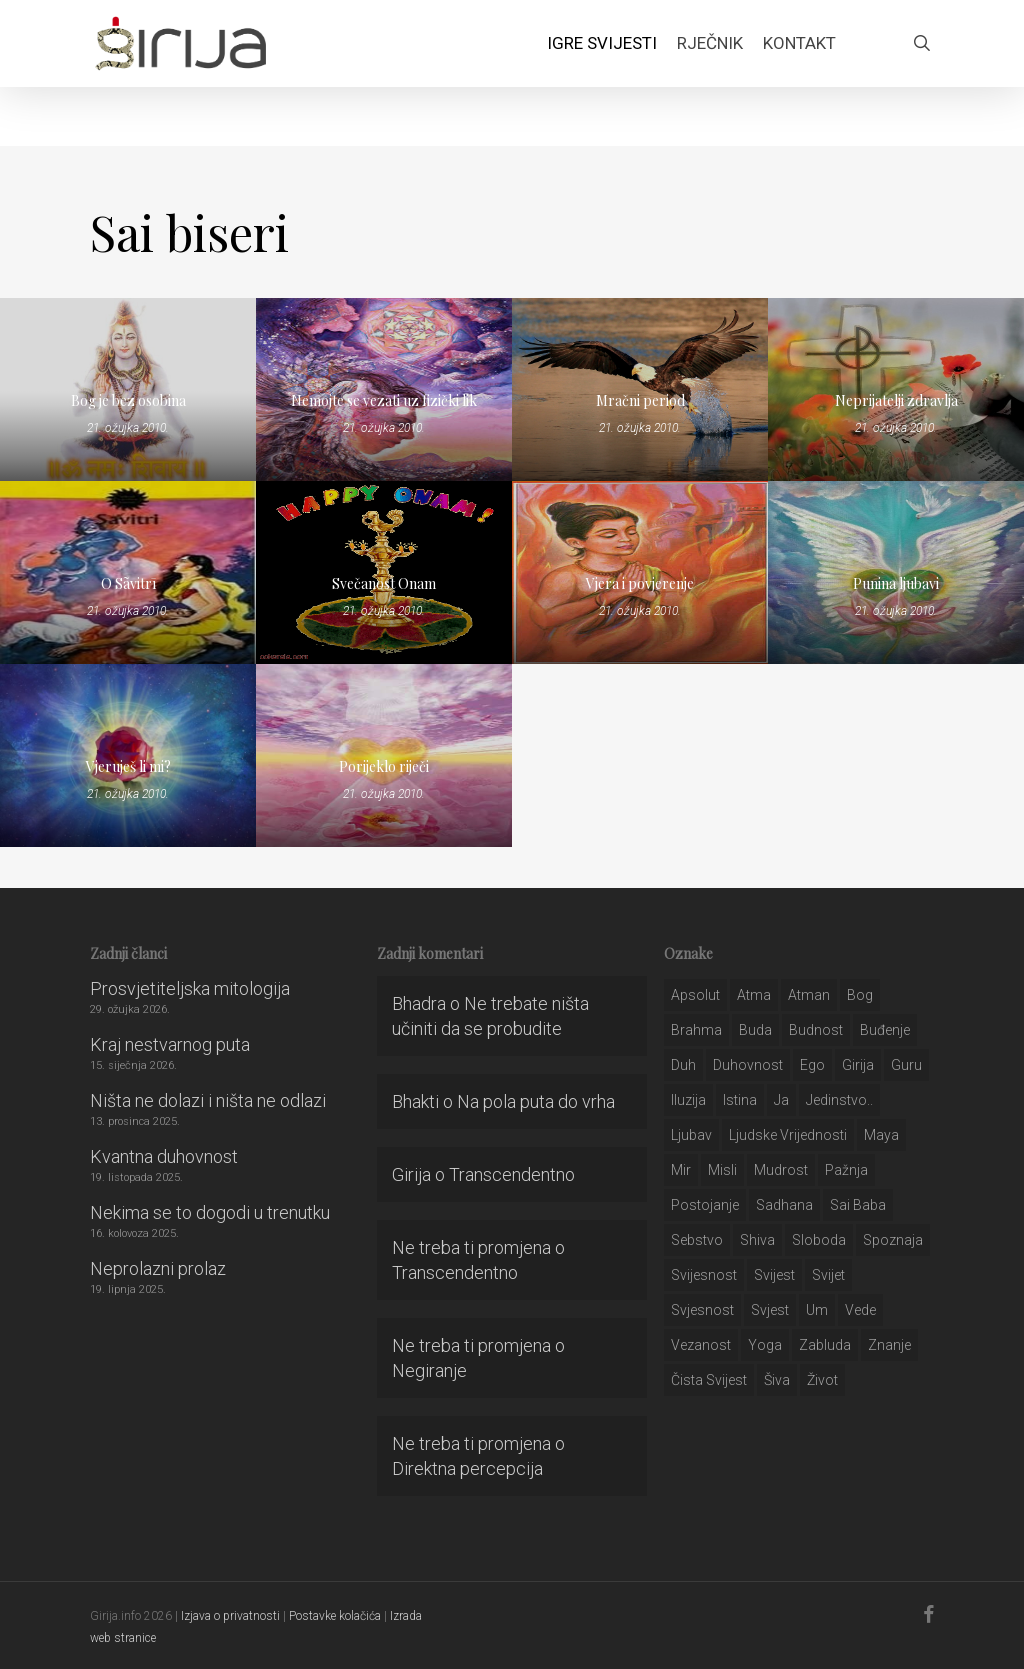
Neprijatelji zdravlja (896, 400)
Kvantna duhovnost (164, 1156)
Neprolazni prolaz (158, 1268)
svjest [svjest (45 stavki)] (770, 1310)
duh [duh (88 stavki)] (683, 1065)
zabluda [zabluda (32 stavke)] (825, 1345)
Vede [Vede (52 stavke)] (860, 1310)
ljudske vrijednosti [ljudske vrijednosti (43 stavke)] (788, 1135)
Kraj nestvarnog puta (170, 1044)
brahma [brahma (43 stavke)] (696, 1030)
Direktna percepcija (467, 1468)
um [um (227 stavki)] (817, 1310)
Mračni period (640, 400)
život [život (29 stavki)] (822, 1380)
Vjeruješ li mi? (128, 766)
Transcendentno (512, 1174)
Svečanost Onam (384, 583)
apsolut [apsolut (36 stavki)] (695, 995)
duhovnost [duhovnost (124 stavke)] (748, 1065)
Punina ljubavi (896, 583)
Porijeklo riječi (384, 766)
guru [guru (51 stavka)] (906, 1065)
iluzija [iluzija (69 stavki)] (688, 1100)
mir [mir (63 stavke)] (681, 1170)
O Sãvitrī (128, 583)
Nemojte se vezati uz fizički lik (384, 400)
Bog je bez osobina (128, 400)
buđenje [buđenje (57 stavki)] (885, 1030)
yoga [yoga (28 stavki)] (765, 1345)
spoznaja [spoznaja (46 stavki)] (893, 1240)
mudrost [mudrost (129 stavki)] (781, 1170)
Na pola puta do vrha (536, 1101)
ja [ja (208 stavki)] (781, 1100)
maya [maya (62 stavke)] (881, 1135)
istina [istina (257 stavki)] (740, 1100)
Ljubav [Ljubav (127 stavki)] (691, 1135)
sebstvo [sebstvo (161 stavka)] (697, 1240)
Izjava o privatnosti (230, 1616)
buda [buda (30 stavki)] (755, 1030)
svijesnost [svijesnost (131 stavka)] (704, 1275)
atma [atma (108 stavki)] (754, 995)
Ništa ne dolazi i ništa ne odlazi (208, 1100)
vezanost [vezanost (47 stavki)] (701, 1345)
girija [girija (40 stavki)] (858, 1065)
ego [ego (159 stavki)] (812, 1065)
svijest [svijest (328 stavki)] (774, 1275)
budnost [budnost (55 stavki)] (816, 1030)
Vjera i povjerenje (640, 583)
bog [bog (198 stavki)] (860, 995)
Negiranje (429, 1370)
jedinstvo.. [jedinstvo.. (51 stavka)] (839, 1100)
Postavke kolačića (335, 1616)
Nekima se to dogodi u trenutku (210, 1212)
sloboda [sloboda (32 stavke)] (819, 1240)
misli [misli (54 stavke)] (722, 1170)
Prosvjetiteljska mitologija (190, 988)
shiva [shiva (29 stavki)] (757, 1240)
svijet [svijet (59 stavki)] (828, 1275)
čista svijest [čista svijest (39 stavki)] (709, 1380)
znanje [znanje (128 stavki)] (889, 1345)
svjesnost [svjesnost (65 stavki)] (702, 1310)
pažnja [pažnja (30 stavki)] (846, 1170)
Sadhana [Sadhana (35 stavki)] (784, 1205)
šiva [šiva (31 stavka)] (777, 1380)
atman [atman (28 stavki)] (809, 995)
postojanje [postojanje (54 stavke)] (705, 1205)
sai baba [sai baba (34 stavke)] (858, 1205)
